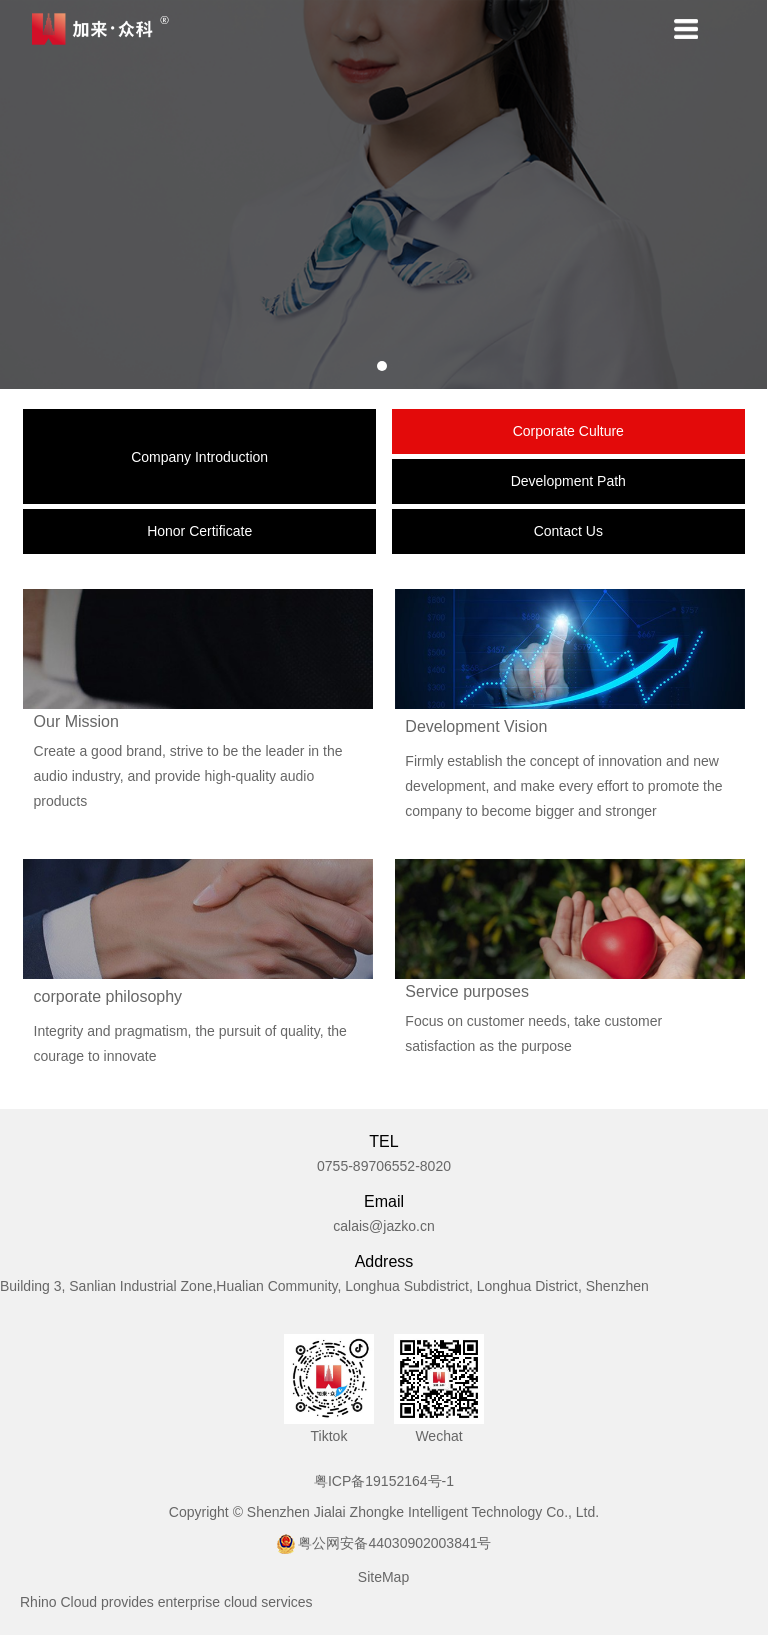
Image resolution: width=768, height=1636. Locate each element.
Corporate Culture (568, 432)
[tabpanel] (384, 195)
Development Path (568, 482)
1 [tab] (383, 367)
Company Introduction (199, 457)
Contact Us (568, 532)
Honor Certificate (199, 532)
